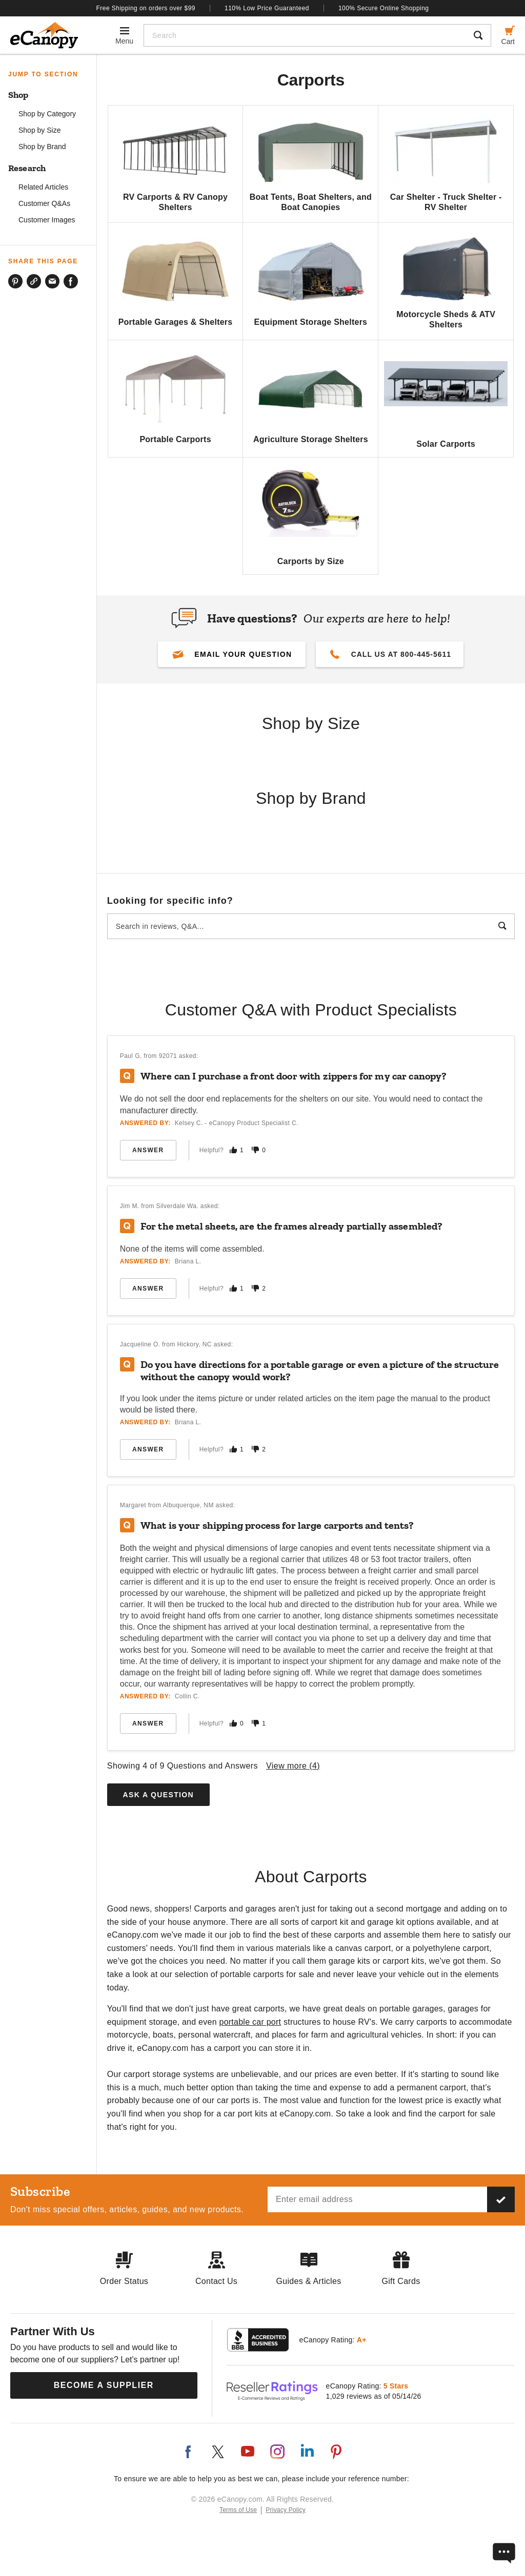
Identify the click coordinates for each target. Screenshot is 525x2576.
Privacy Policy (286, 2509)
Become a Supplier (104, 2385)
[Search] (305, 35)
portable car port (250, 2022)
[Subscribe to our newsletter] (501, 2199)
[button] (232, 654)
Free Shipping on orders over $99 (146, 8)
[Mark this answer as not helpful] (255, 1150)
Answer (148, 1150)
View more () (293, 1765)
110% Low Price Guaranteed (267, 8)
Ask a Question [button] (158, 1795)
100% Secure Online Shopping (383, 8)
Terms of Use (238, 2509)
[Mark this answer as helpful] (233, 1150)
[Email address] (377, 2199)
